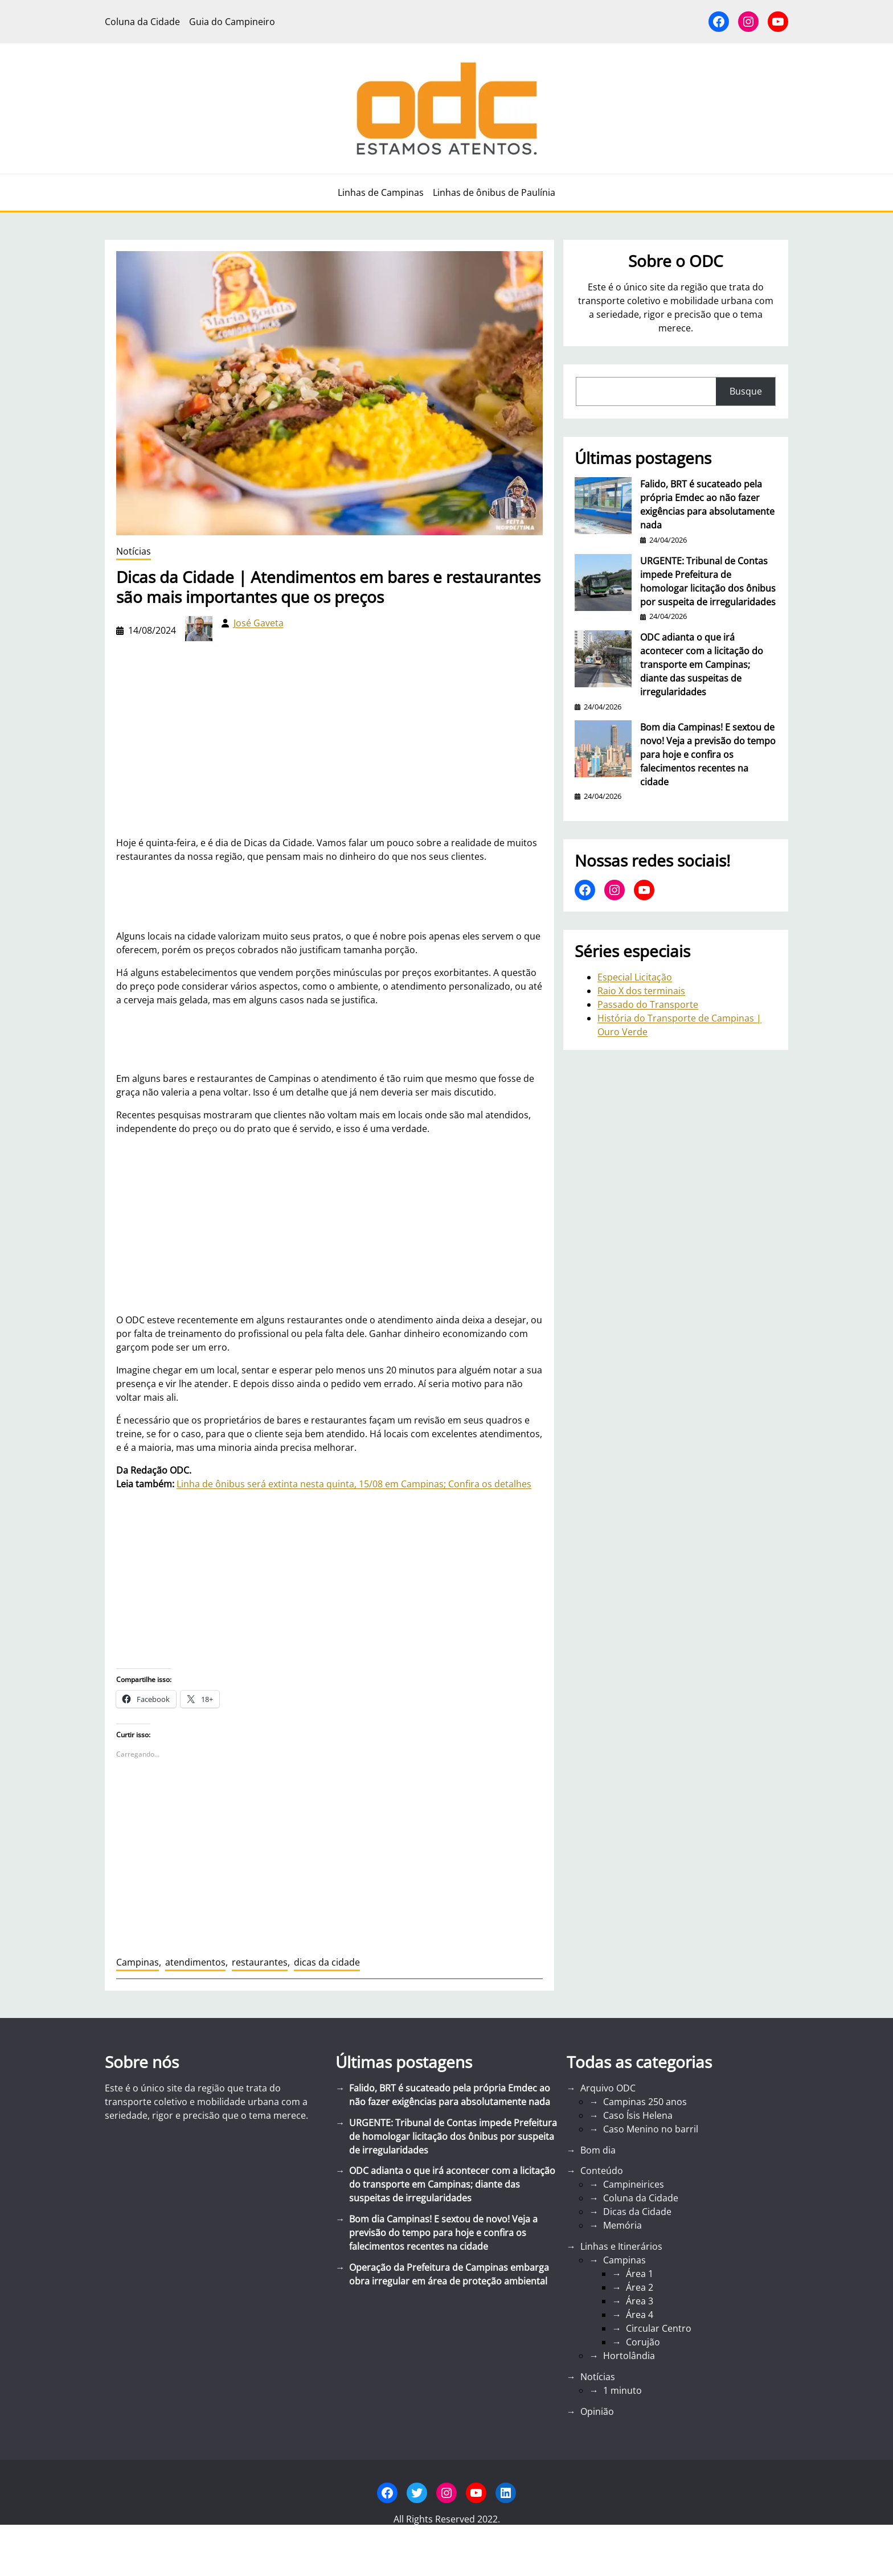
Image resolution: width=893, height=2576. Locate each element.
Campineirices (633, 2184)
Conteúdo (601, 2170)
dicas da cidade (327, 1962)
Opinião (597, 2411)
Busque (746, 391)
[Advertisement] (329, 1224)
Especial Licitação (634, 977)
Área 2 (639, 2287)
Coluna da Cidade (640, 2198)
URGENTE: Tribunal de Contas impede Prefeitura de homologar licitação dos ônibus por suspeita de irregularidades (708, 581)
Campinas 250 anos (645, 2101)
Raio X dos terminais (641, 991)
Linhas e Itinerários (621, 2246)
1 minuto (622, 2390)
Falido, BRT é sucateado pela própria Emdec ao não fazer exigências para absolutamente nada (707, 504)
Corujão (643, 2342)
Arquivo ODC (608, 2088)
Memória (622, 2225)
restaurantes (260, 1962)
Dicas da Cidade (637, 2211)
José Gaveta (259, 623)
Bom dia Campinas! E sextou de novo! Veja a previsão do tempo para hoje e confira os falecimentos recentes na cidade (708, 754)
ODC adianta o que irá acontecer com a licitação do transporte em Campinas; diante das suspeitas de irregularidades (701, 664)
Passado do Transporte (647, 1004)
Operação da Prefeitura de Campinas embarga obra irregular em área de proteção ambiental (449, 2274)
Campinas (137, 1962)
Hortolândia (629, 2355)
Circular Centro (658, 2328)
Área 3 (639, 2301)
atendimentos (195, 1962)
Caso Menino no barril (650, 2129)
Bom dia (598, 2150)
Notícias (133, 551)
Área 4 (639, 2314)
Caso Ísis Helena (638, 2115)
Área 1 (639, 2273)
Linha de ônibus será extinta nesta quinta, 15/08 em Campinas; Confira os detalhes (354, 1484)
